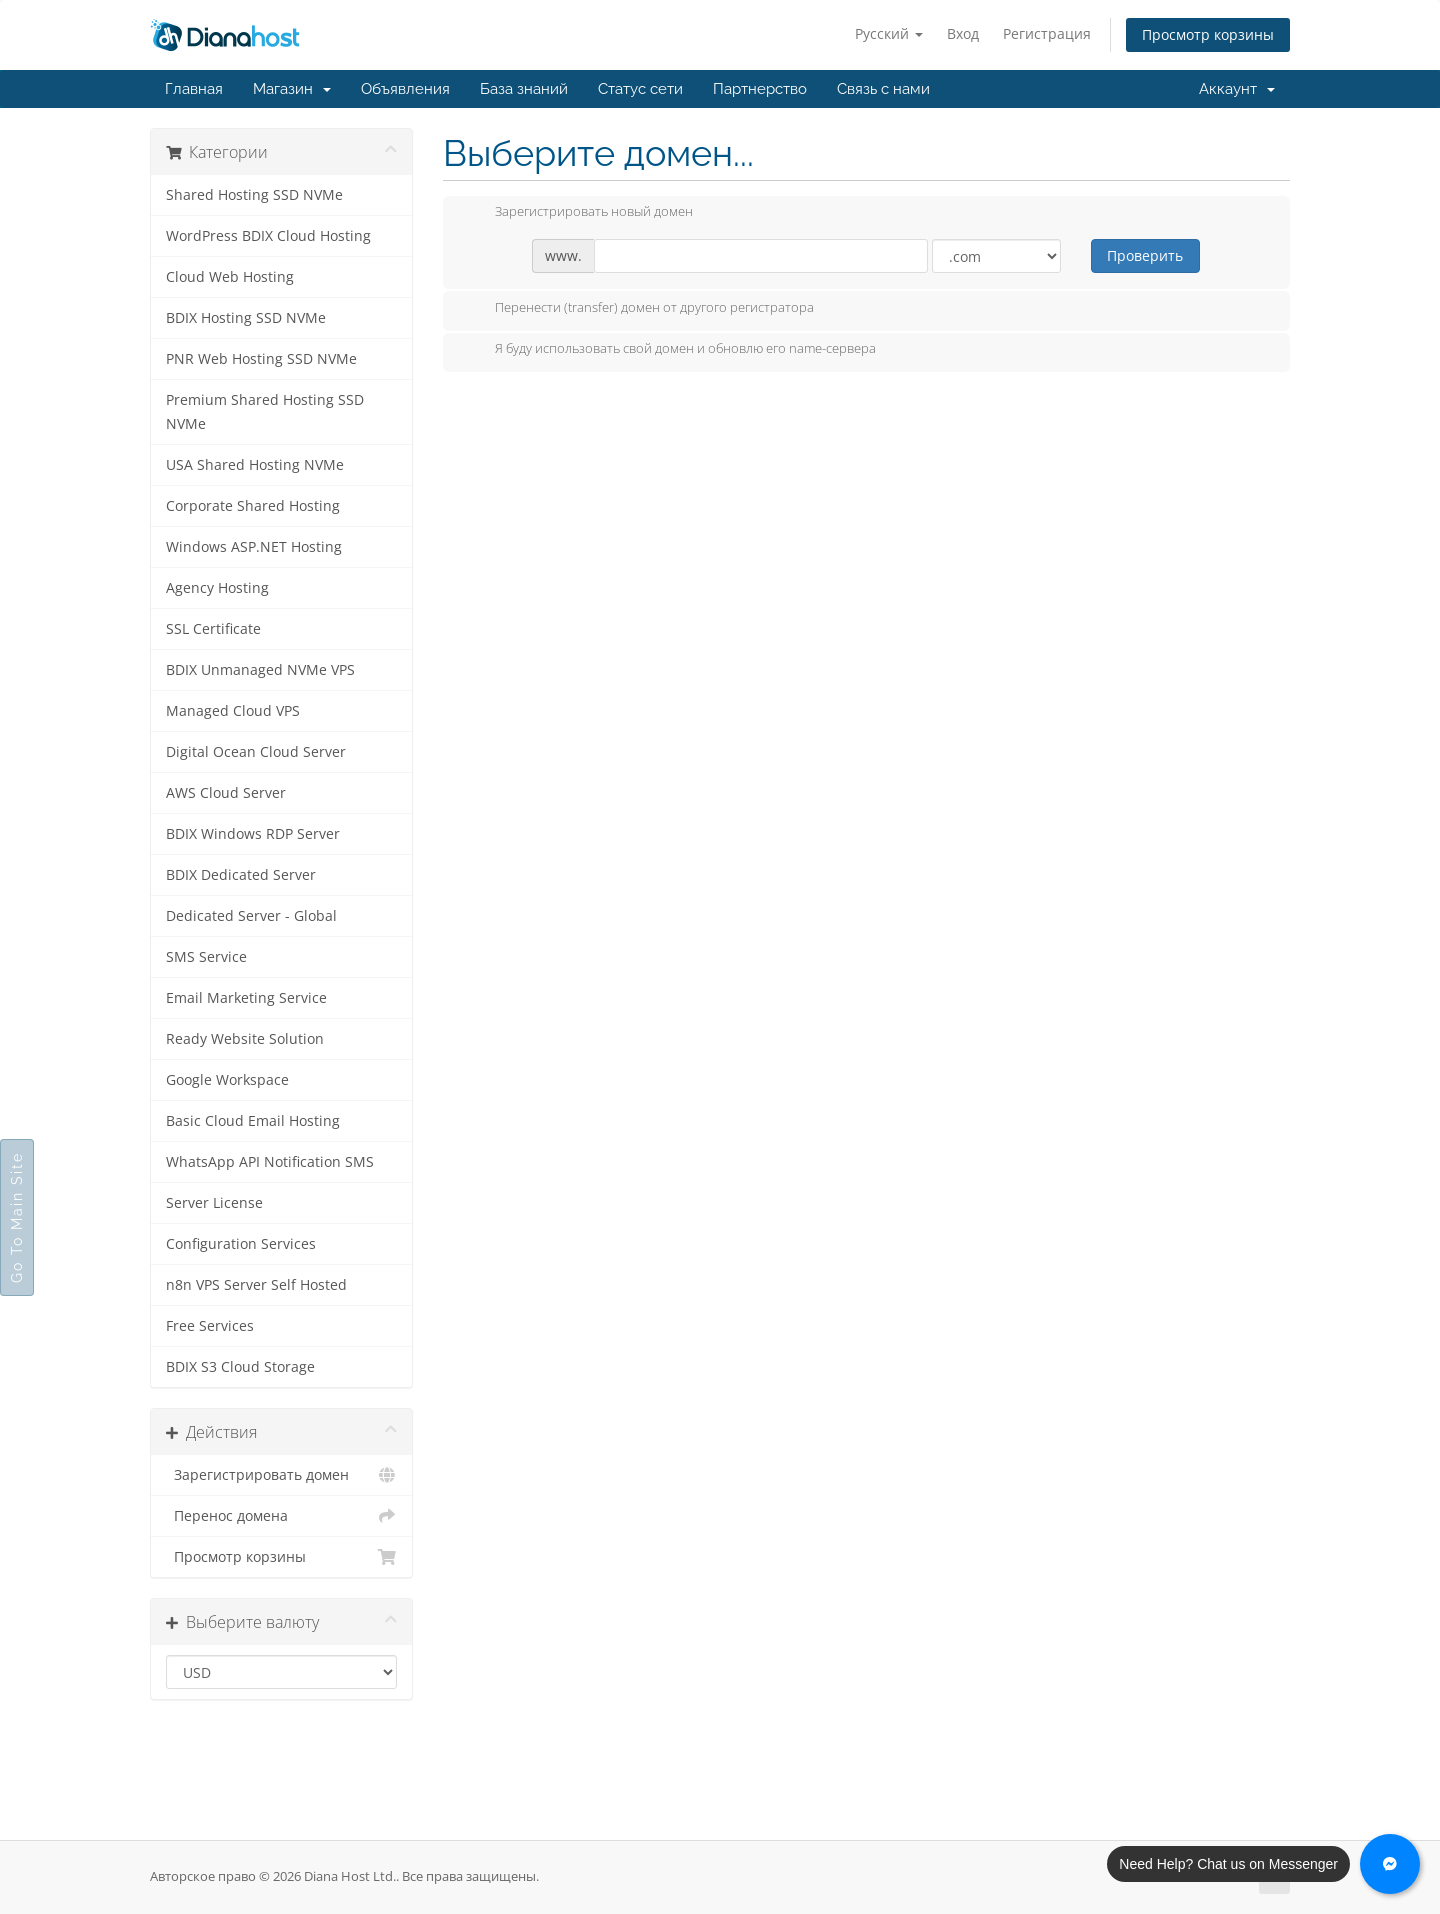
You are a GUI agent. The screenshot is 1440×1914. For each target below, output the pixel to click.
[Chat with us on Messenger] (1390, 1864)
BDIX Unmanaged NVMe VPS (260, 670)
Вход (963, 33)
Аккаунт (1237, 89)
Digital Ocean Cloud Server (256, 752)
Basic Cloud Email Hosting (253, 1121)
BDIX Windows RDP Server (253, 834)
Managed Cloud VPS (233, 711)
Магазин (292, 89)
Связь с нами (883, 89)
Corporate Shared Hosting (253, 506)
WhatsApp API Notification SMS (270, 1162)
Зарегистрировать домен (281, 1475)
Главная (194, 89)
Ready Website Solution (245, 1039)
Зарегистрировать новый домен (578, 213)
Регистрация (1047, 33)
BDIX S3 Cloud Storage (240, 1367)
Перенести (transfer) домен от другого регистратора (638, 309)
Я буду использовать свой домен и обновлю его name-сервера (669, 350)
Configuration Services (241, 1244)
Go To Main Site (17, 1217)
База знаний (524, 89)
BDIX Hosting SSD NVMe (246, 318)
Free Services (210, 1326)
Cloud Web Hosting (230, 277)
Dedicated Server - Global (251, 916)
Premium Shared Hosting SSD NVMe (265, 412)
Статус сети (640, 89)
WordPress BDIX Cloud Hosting (268, 236)
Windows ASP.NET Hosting (254, 547)
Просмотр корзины (1208, 34)
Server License (214, 1203)
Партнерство (760, 89)
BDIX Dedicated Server (241, 875)
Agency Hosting (217, 588)
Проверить (1145, 255)
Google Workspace (227, 1080)
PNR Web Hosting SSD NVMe (261, 359)
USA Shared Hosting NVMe (255, 465)
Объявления (405, 89)
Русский (889, 33)
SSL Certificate (213, 629)
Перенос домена (281, 1516)
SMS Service (206, 957)
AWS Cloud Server (226, 793)
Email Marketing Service (246, 998)
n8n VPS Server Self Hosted (256, 1285)
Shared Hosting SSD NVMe (254, 195)
